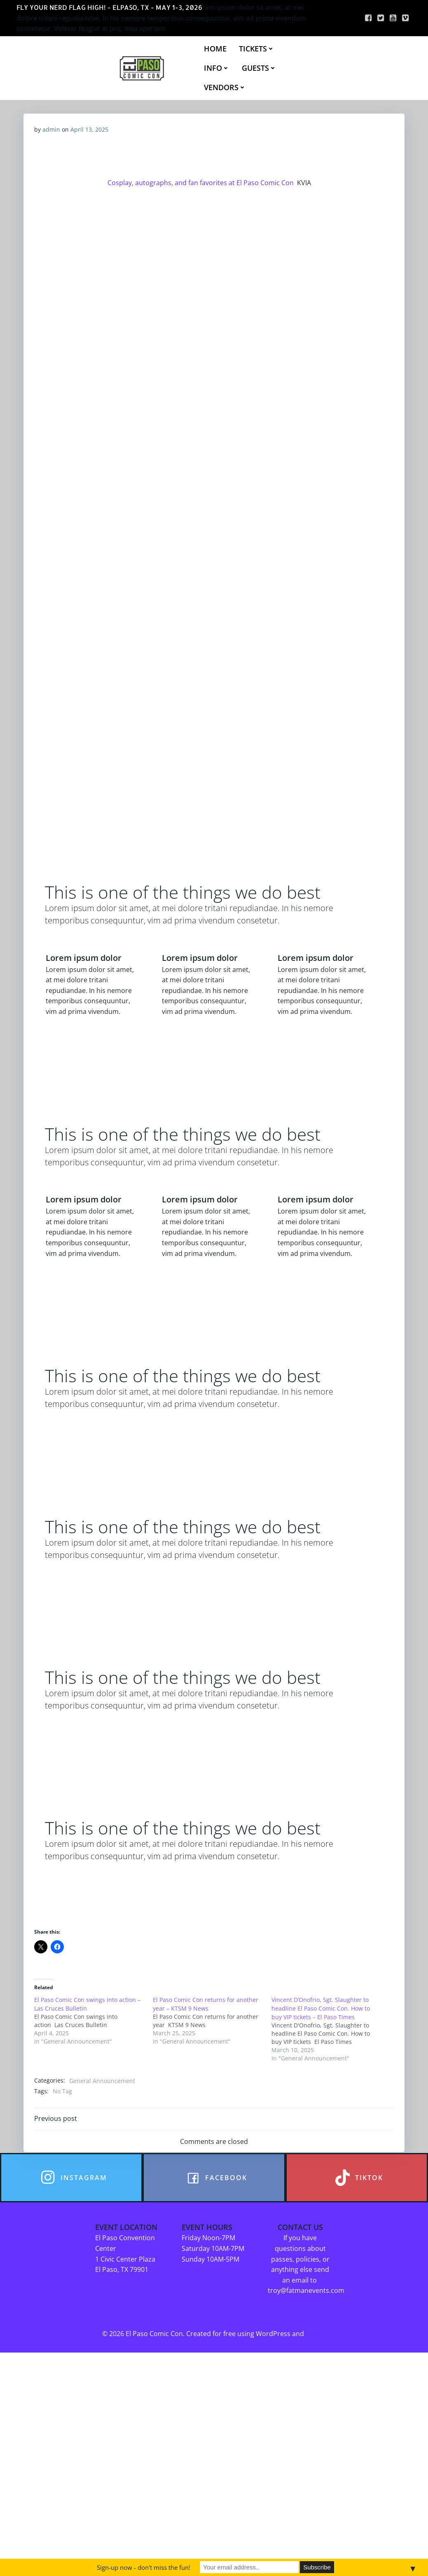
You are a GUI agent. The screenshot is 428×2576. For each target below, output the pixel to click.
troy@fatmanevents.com (307, 2496)
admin (52, 131)
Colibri (316, 2540)
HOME (216, 49)
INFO (217, 68)
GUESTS (260, 68)
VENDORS (226, 88)
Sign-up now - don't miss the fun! (143, 2567)
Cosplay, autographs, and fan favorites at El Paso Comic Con (199, 190)
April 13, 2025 (90, 131)
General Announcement (103, 2280)
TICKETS (257, 49)
